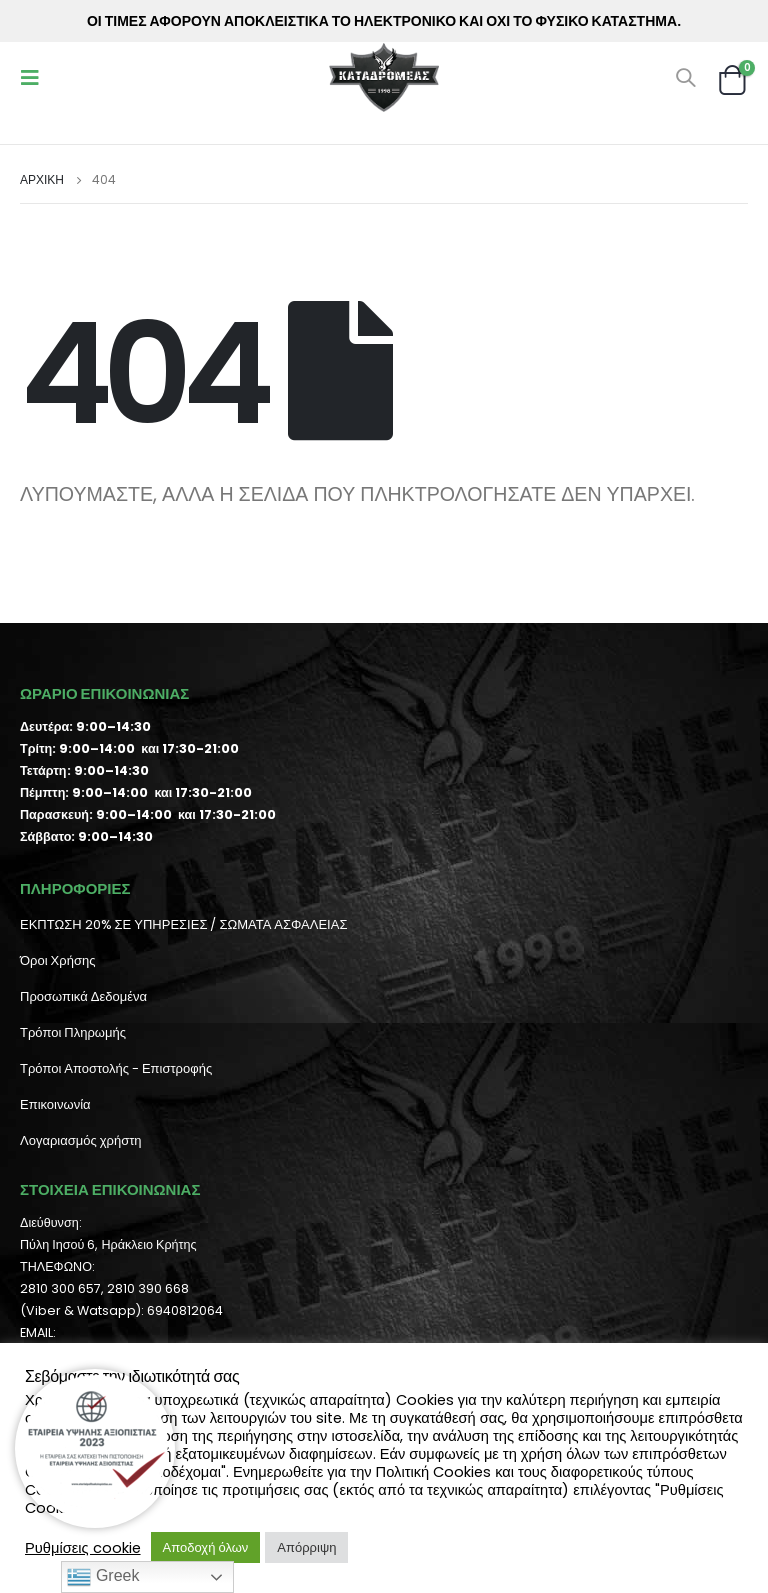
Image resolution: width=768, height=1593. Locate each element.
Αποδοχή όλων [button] (206, 1547)
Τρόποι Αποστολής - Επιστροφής (116, 1068)
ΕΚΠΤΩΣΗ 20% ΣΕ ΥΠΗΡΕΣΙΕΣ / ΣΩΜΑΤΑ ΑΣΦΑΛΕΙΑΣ (183, 924)
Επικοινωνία (55, 1104)
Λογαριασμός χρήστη (81, 1140)
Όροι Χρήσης (57, 960)
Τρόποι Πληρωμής (73, 1032)
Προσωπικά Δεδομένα (83, 996)
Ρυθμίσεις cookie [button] (83, 1548)
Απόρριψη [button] (306, 1547)
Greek (103, 1577)
